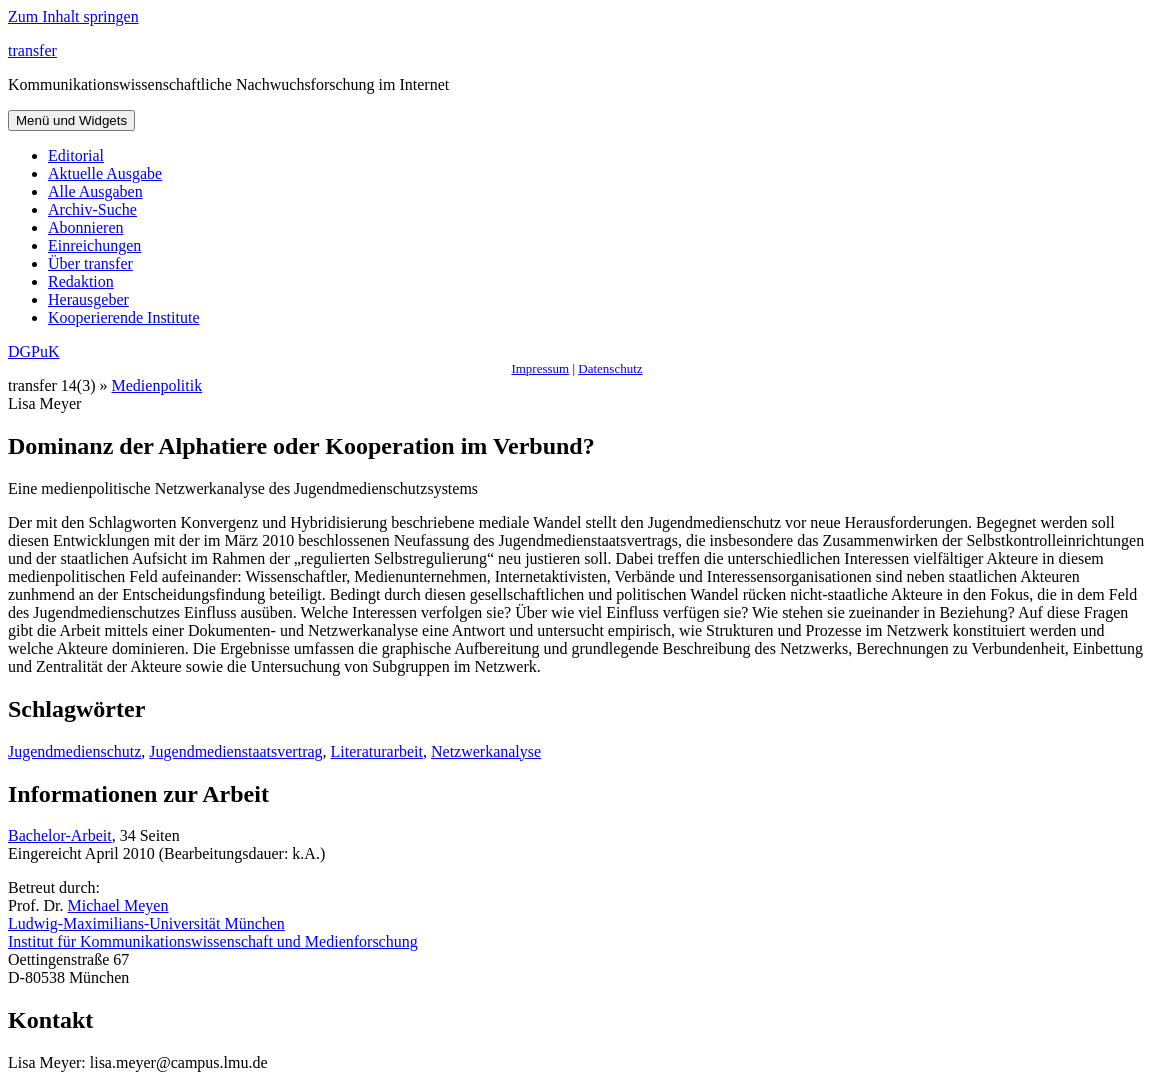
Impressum (540, 368)
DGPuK (34, 351)
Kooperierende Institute (124, 317)
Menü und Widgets (71, 120)
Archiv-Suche (92, 209)
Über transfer (90, 263)
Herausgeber (88, 299)
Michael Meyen (118, 905)
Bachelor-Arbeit (60, 835)
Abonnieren (86, 227)
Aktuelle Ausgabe (105, 173)
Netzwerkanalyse (486, 751)
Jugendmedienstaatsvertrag (235, 751)
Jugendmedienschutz (74, 751)
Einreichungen (94, 245)
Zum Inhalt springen (73, 16)
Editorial (76, 155)
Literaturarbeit (377, 751)
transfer (32, 50)
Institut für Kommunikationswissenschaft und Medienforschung (213, 941)
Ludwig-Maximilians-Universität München (146, 923)
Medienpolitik (157, 385)
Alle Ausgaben (95, 191)
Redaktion (81, 281)
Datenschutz (610, 368)
